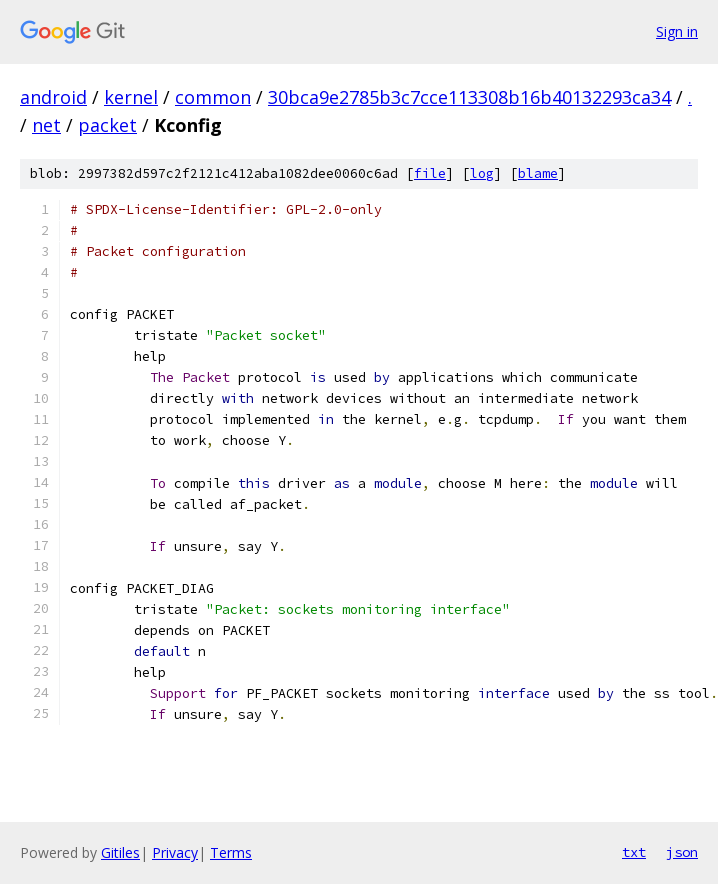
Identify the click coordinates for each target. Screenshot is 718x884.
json (682, 852)
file (430, 173)
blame (538, 173)
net (46, 125)
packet (107, 125)
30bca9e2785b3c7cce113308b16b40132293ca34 (469, 97)
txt (634, 852)
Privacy (175, 852)
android (53, 97)
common (213, 97)
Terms (231, 852)
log (482, 173)
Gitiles (120, 852)
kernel (131, 97)
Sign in (677, 31)
